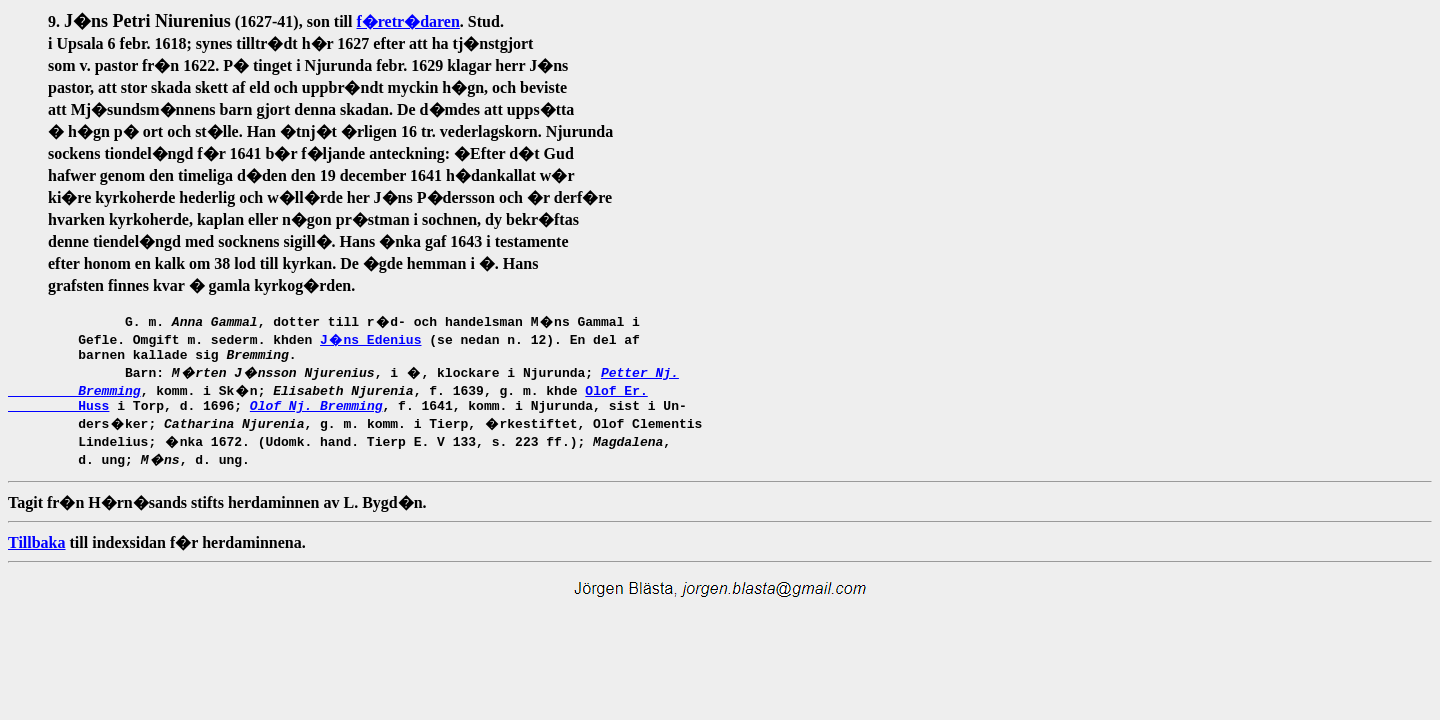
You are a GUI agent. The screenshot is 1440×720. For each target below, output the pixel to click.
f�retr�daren (407, 21)
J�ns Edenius (370, 339)
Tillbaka (37, 548)
